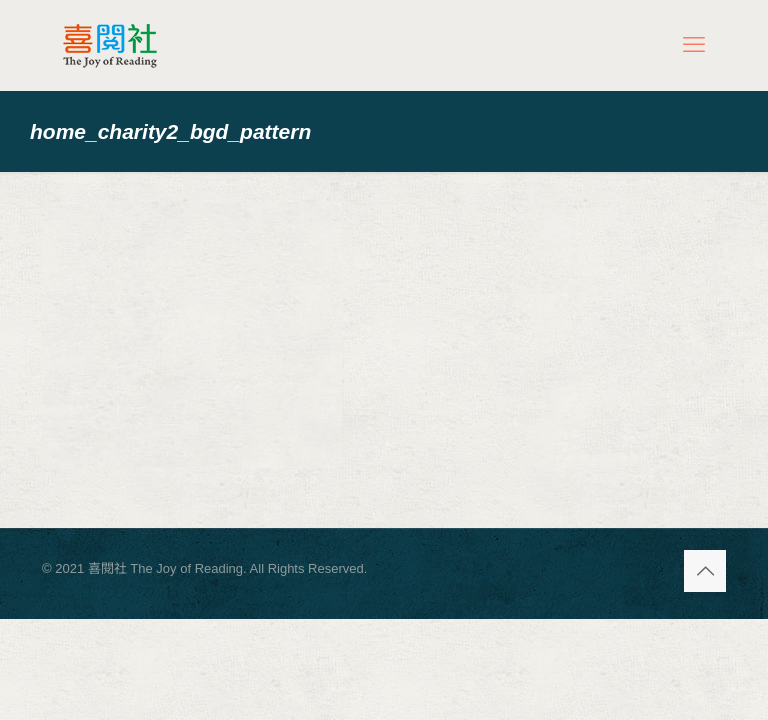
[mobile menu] (694, 45)
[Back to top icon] (705, 571)
